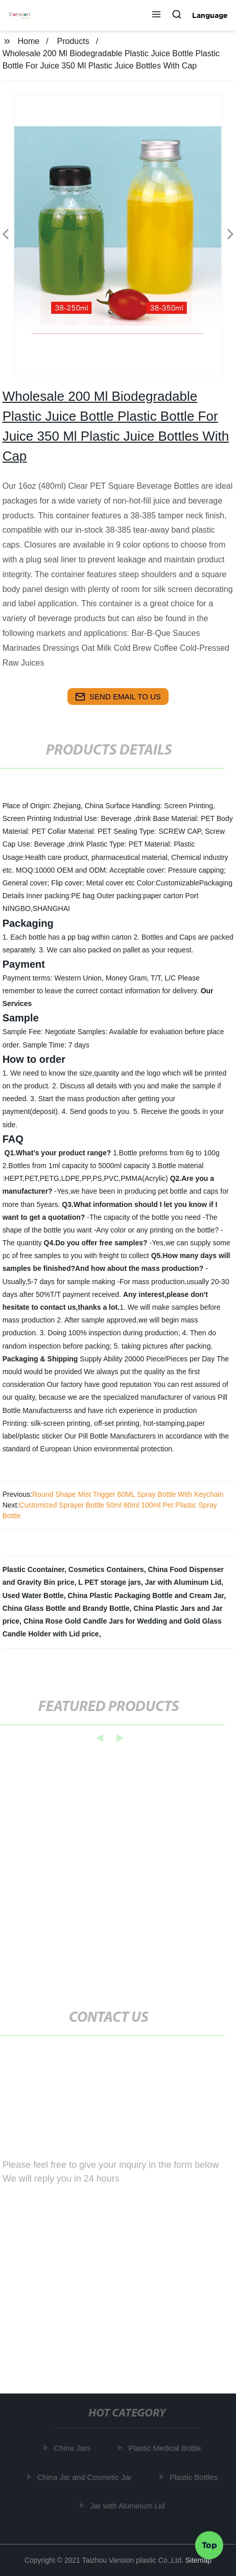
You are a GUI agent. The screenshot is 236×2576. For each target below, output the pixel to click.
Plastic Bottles (195, 2477)
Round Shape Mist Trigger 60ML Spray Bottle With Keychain (128, 1494)
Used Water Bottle (33, 1595)
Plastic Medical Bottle (165, 2448)
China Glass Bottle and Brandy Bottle (66, 1608)
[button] (156, 15)
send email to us (118, 697)
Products (73, 41)
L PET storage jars (109, 1582)
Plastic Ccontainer (33, 1569)
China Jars (73, 2448)
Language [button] (210, 15)
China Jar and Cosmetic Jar (85, 2477)
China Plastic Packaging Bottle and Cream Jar (145, 1595)
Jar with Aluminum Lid (183, 1582)
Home (29, 41)
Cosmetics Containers (106, 1569)
